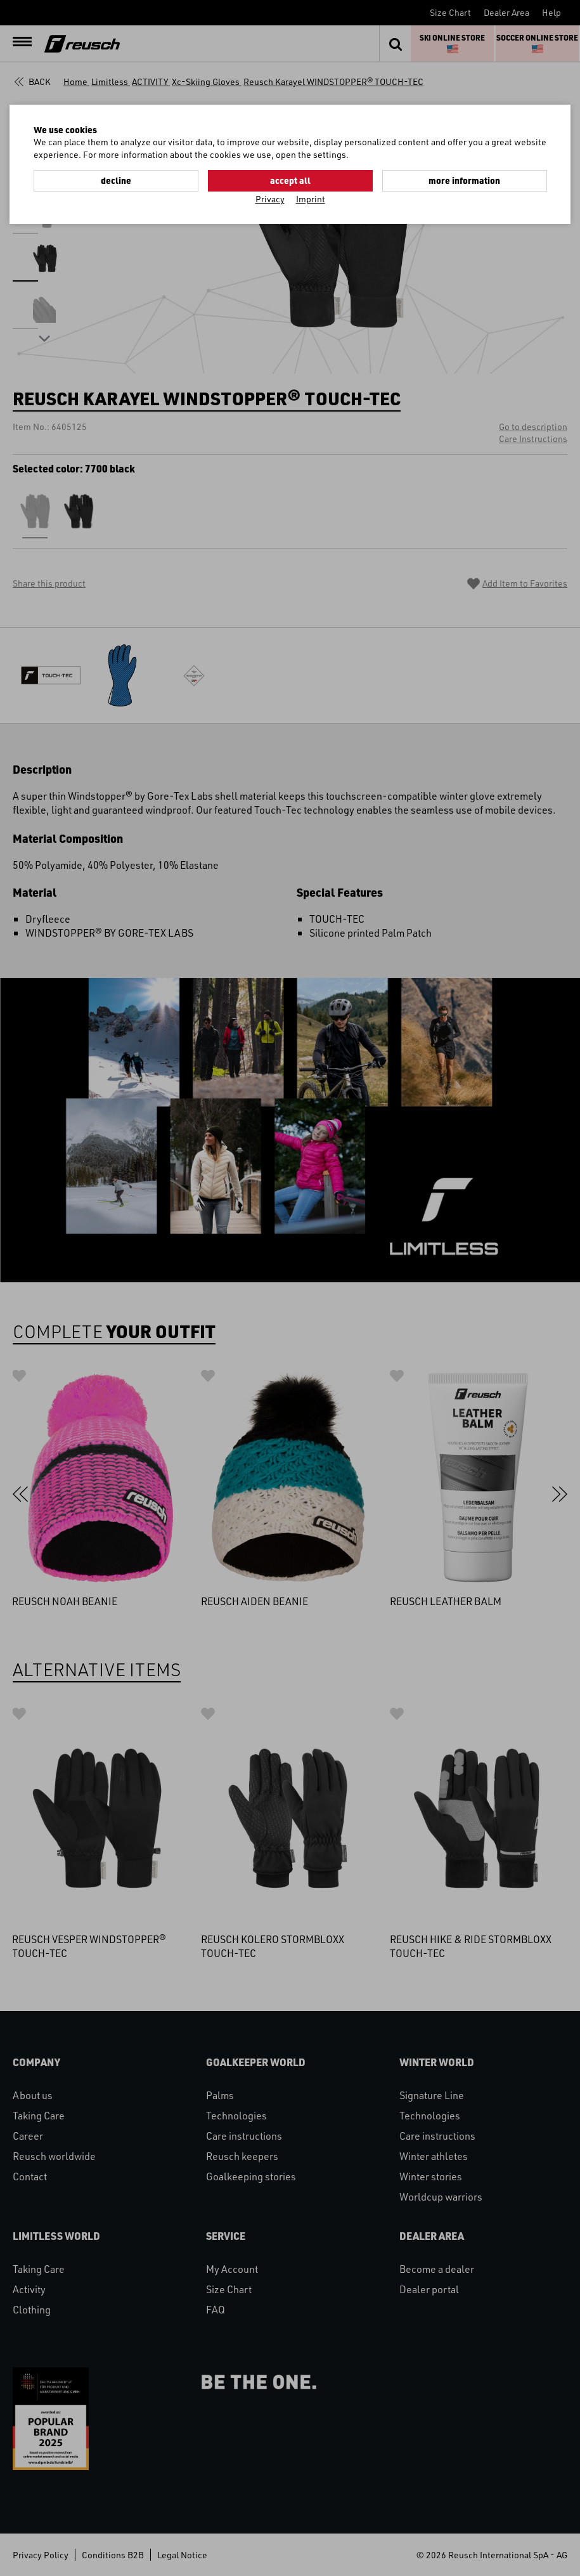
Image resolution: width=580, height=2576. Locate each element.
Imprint (310, 199)
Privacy (270, 199)
